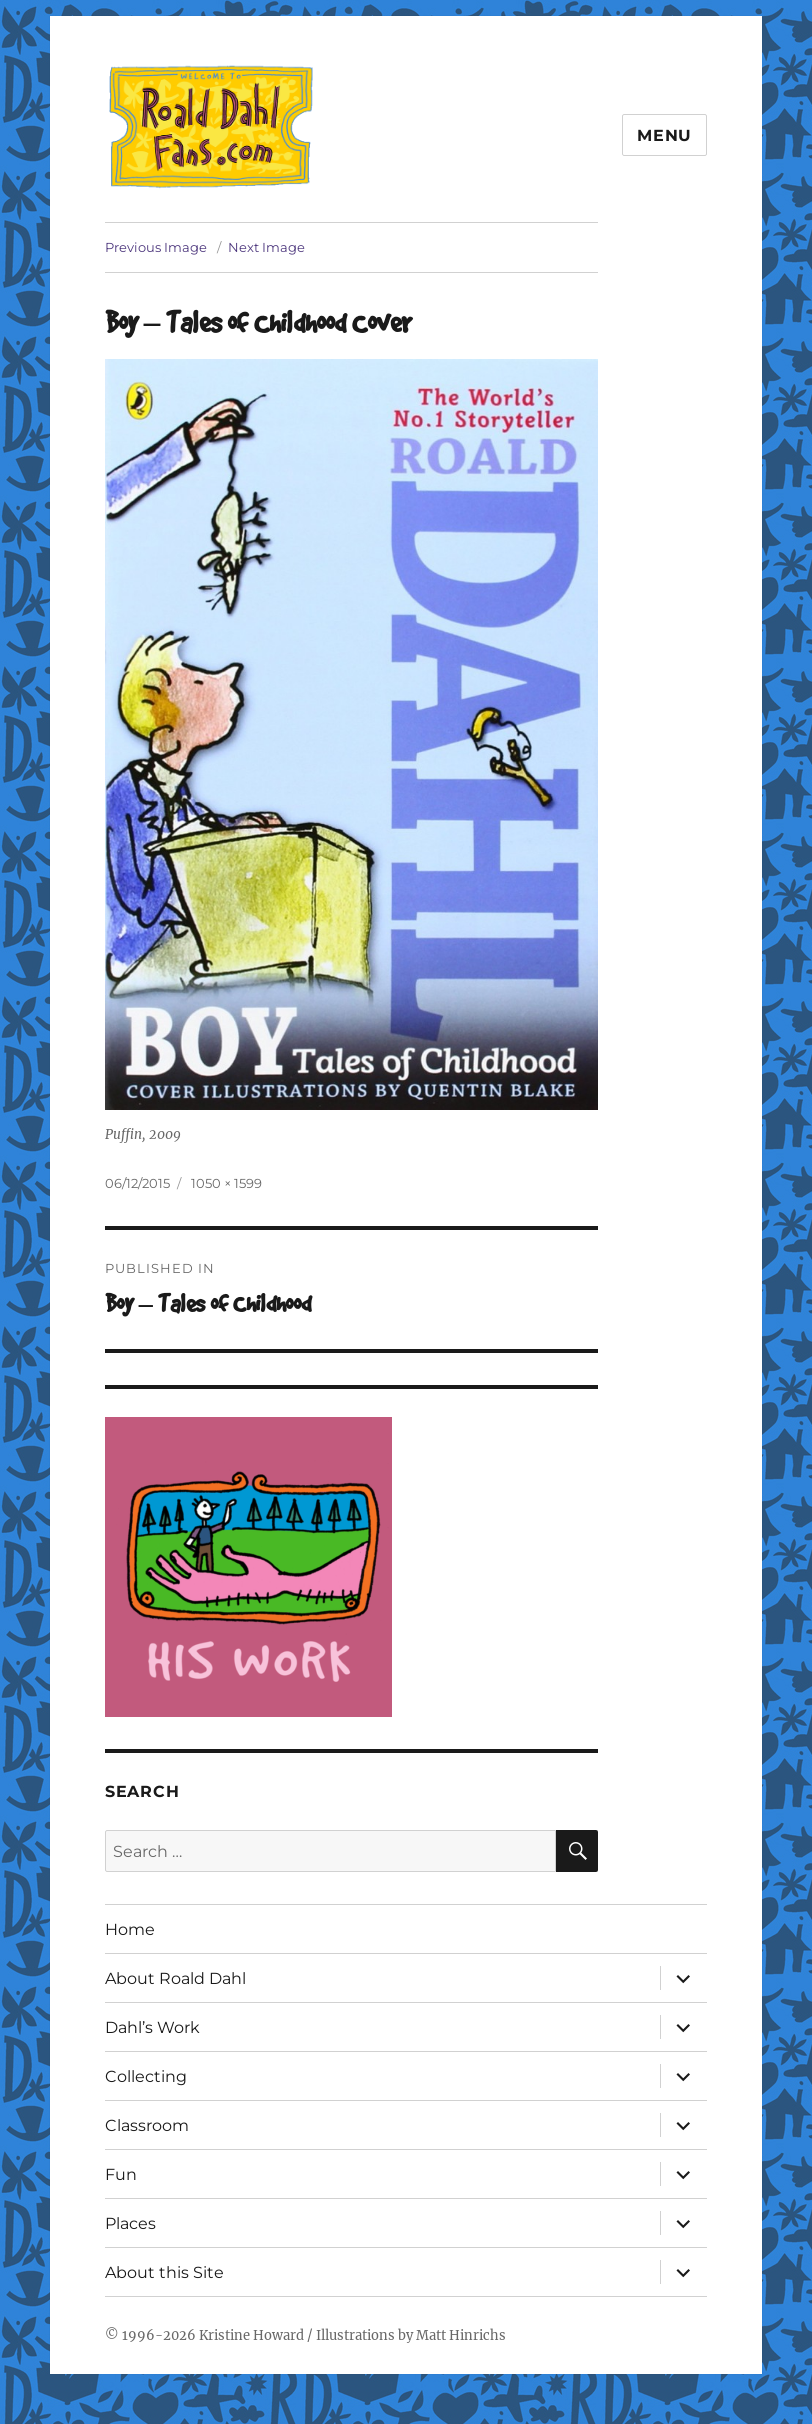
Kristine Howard (251, 2335)
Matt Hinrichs (461, 2335)
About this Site (164, 2272)
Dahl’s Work (152, 2027)
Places (130, 2223)
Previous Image (156, 247)
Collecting (146, 2076)
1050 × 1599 (226, 1183)
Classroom (147, 2125)
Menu (664, 135)
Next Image (266, 247)
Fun (121, 2174)
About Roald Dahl (175, 1978)
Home (130, 1929)
